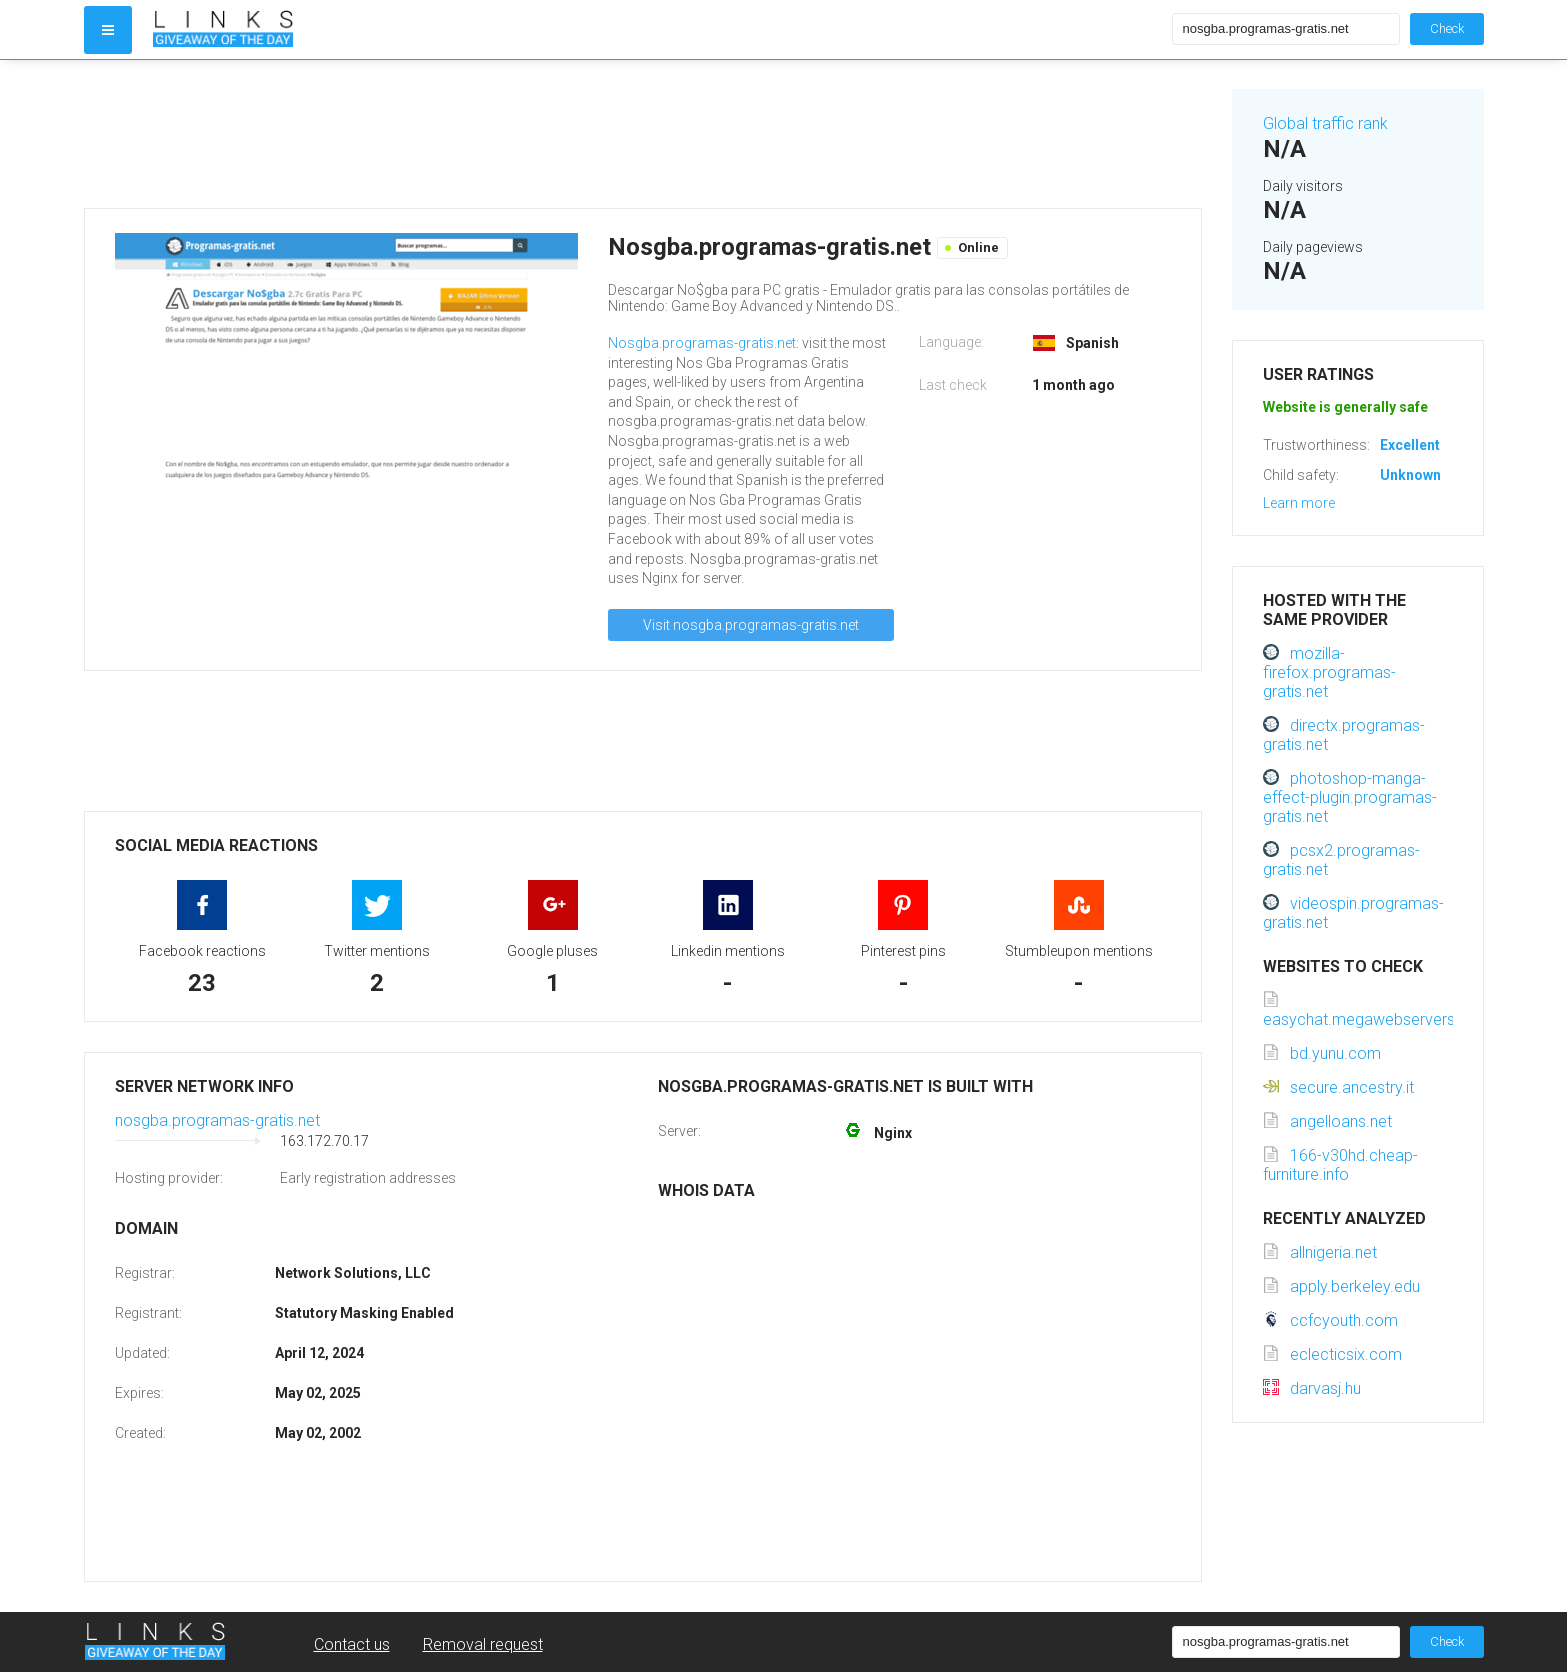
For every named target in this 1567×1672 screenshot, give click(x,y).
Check (1447, 28)
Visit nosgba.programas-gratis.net (751, 625)
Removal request (483, 1644)
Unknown (1410, 475)
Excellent (1410, 445)
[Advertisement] (643, 134)
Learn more (1299, 503)
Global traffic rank (1325, 123)
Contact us (352, 1644)
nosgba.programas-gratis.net (217, 1120)
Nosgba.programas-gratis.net (702, 343)
